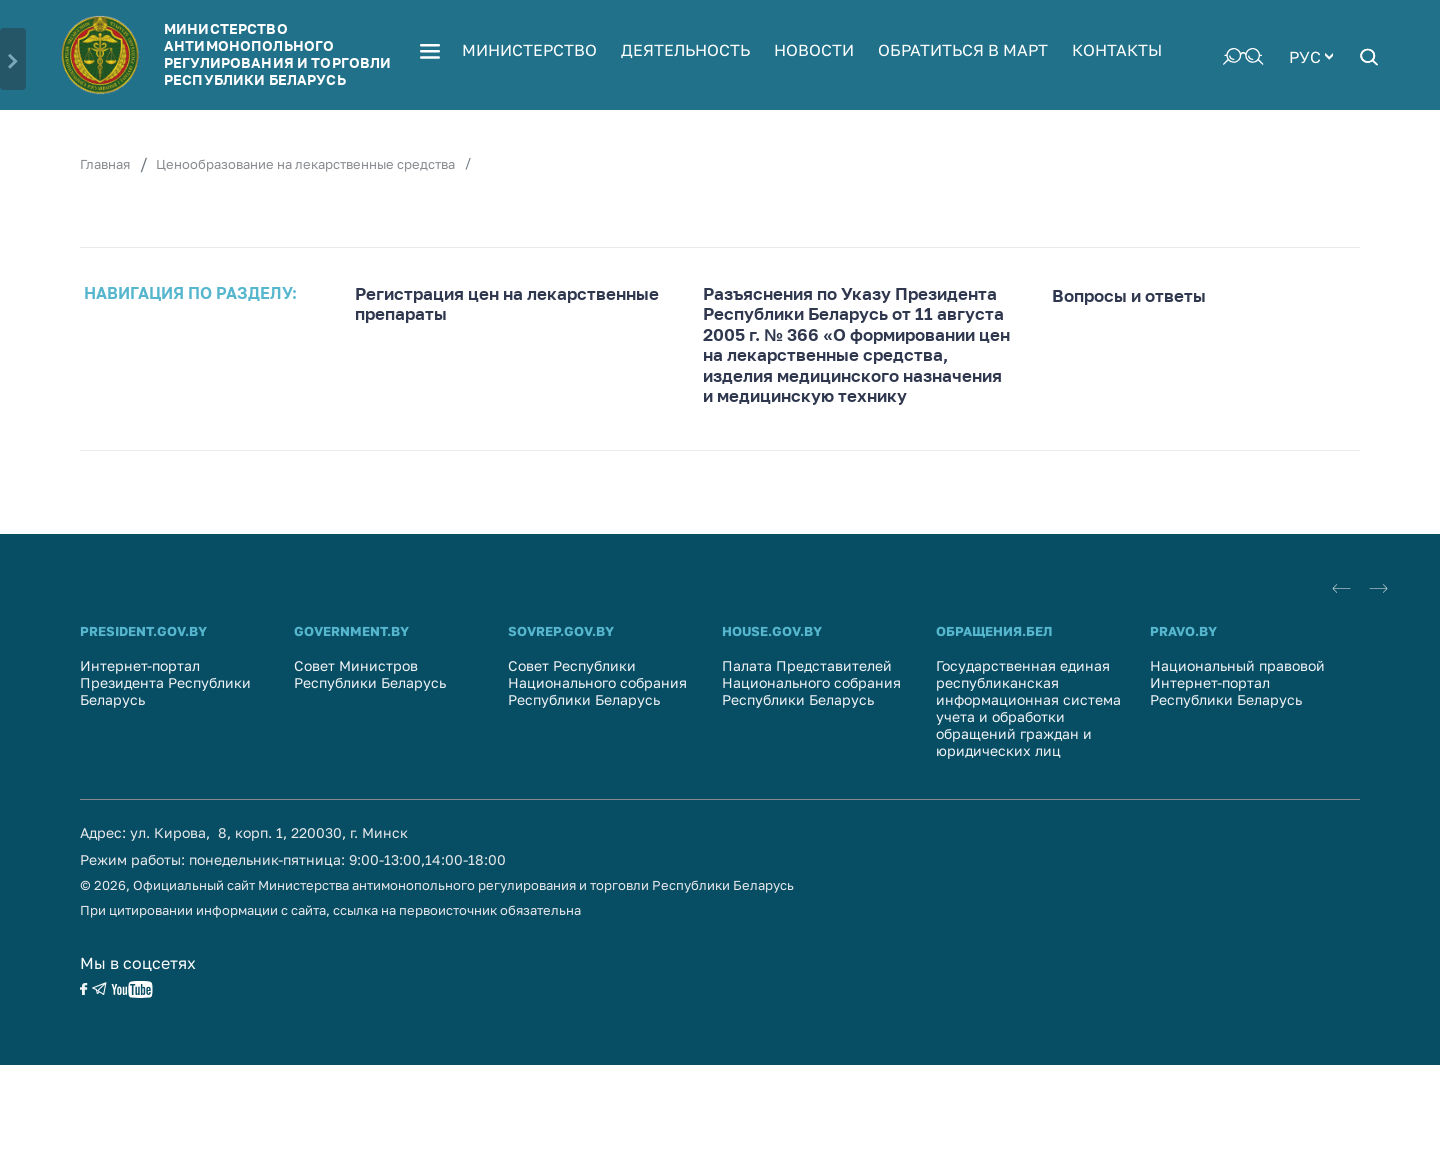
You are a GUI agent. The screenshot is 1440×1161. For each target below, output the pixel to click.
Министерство (529, 50)
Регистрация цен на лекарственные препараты (507, 304)
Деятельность (685, 50)
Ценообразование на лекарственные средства (305, 164)
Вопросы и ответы (1129, 296)
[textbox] (1311, 55)
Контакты (1117, 50)
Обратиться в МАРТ (963, 50)
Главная (105, 164)
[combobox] (1311, 55)
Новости (814, 50)
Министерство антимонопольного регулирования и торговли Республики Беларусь (277, 53)
